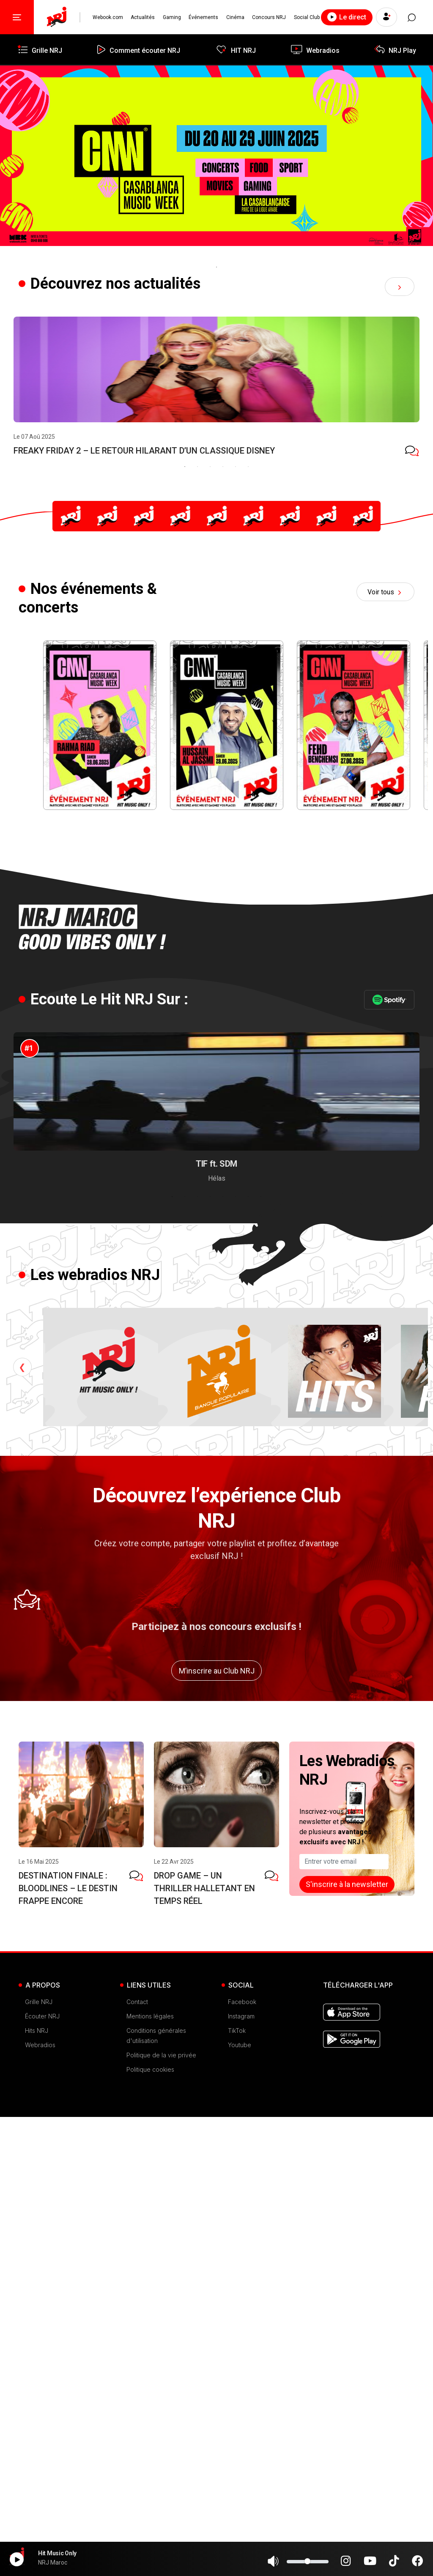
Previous (22, 1785)
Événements (203, 17)
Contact (137, 2460)
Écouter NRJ (42, 2475)
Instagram (241, 2475)
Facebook (242, 2460)
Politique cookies (150, 2528)
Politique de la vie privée (161, 2514)
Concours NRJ (269, 17)
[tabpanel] (216, 163)
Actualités (143, 17)
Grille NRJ (38, 2460)
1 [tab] (216, 267)
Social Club (307, 17)
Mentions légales (150, 2475)
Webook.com (108, 17)
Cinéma (235, 17)
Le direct (346, 17)
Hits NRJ (36, 2489)
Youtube (239, 2504)
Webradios (40, 2504)
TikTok (237, 2489)
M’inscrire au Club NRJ (217, 2129)
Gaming (172, 17)
